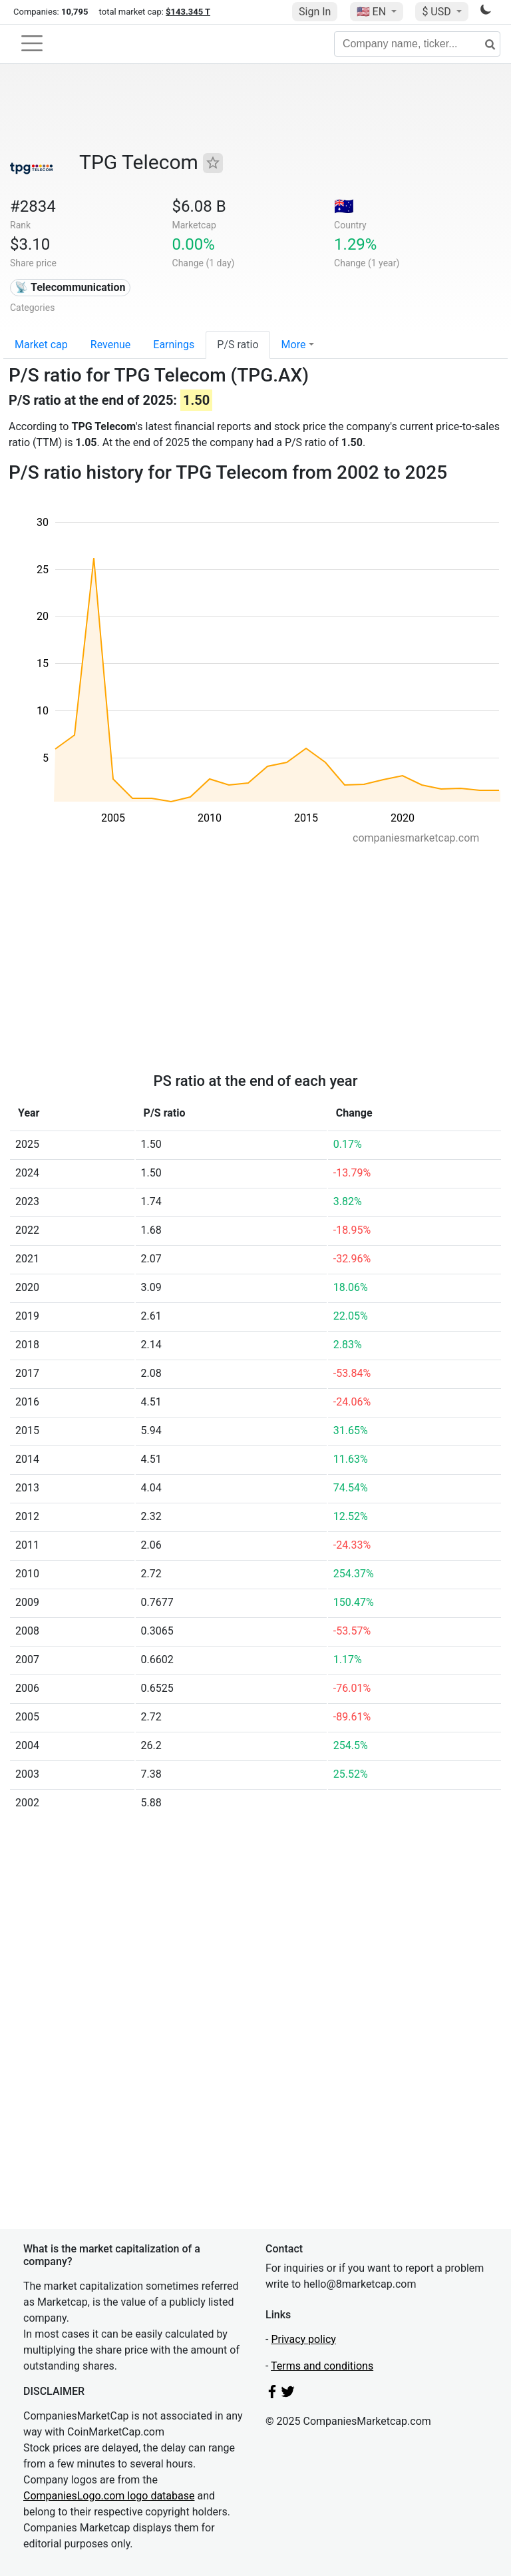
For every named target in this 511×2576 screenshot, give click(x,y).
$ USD (437, 11)
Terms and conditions (322, 2366)
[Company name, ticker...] (417, 44)
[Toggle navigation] (32, 43)
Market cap (41, 344)
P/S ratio (237, 344)
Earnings (173, 344)
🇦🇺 (344, 206)
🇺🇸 (373, 11)
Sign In (315, 11)
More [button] (293, 344)
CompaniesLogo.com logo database (108, 2495)
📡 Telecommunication (70, 287)
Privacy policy (303, 2339)
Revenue (110, 344)
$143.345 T (188, 12)
